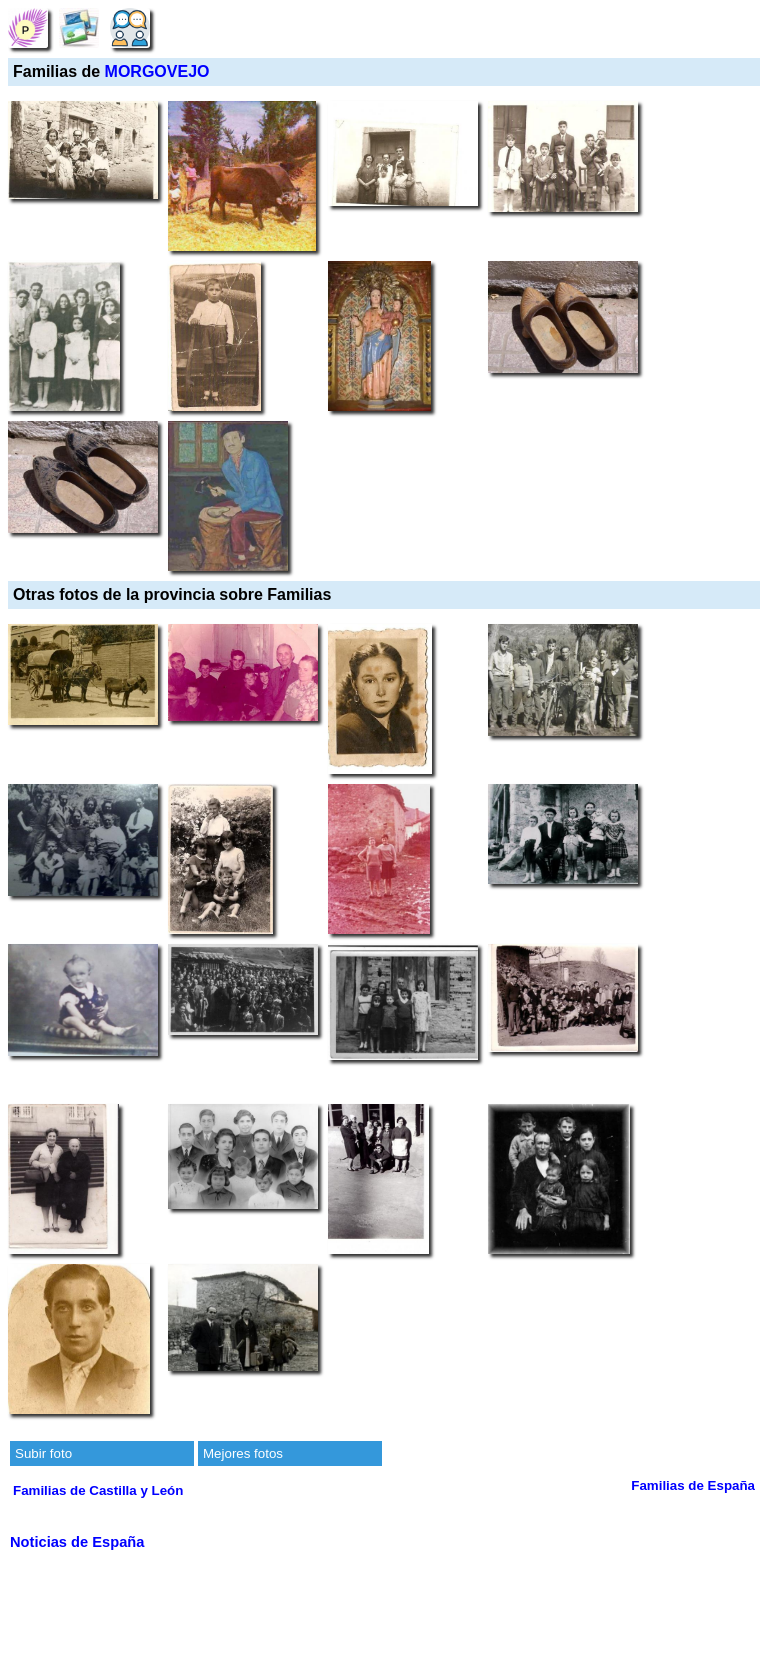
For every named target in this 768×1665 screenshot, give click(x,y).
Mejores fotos (243, 1453)
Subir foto (43, 1453)
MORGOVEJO (157, 71)
